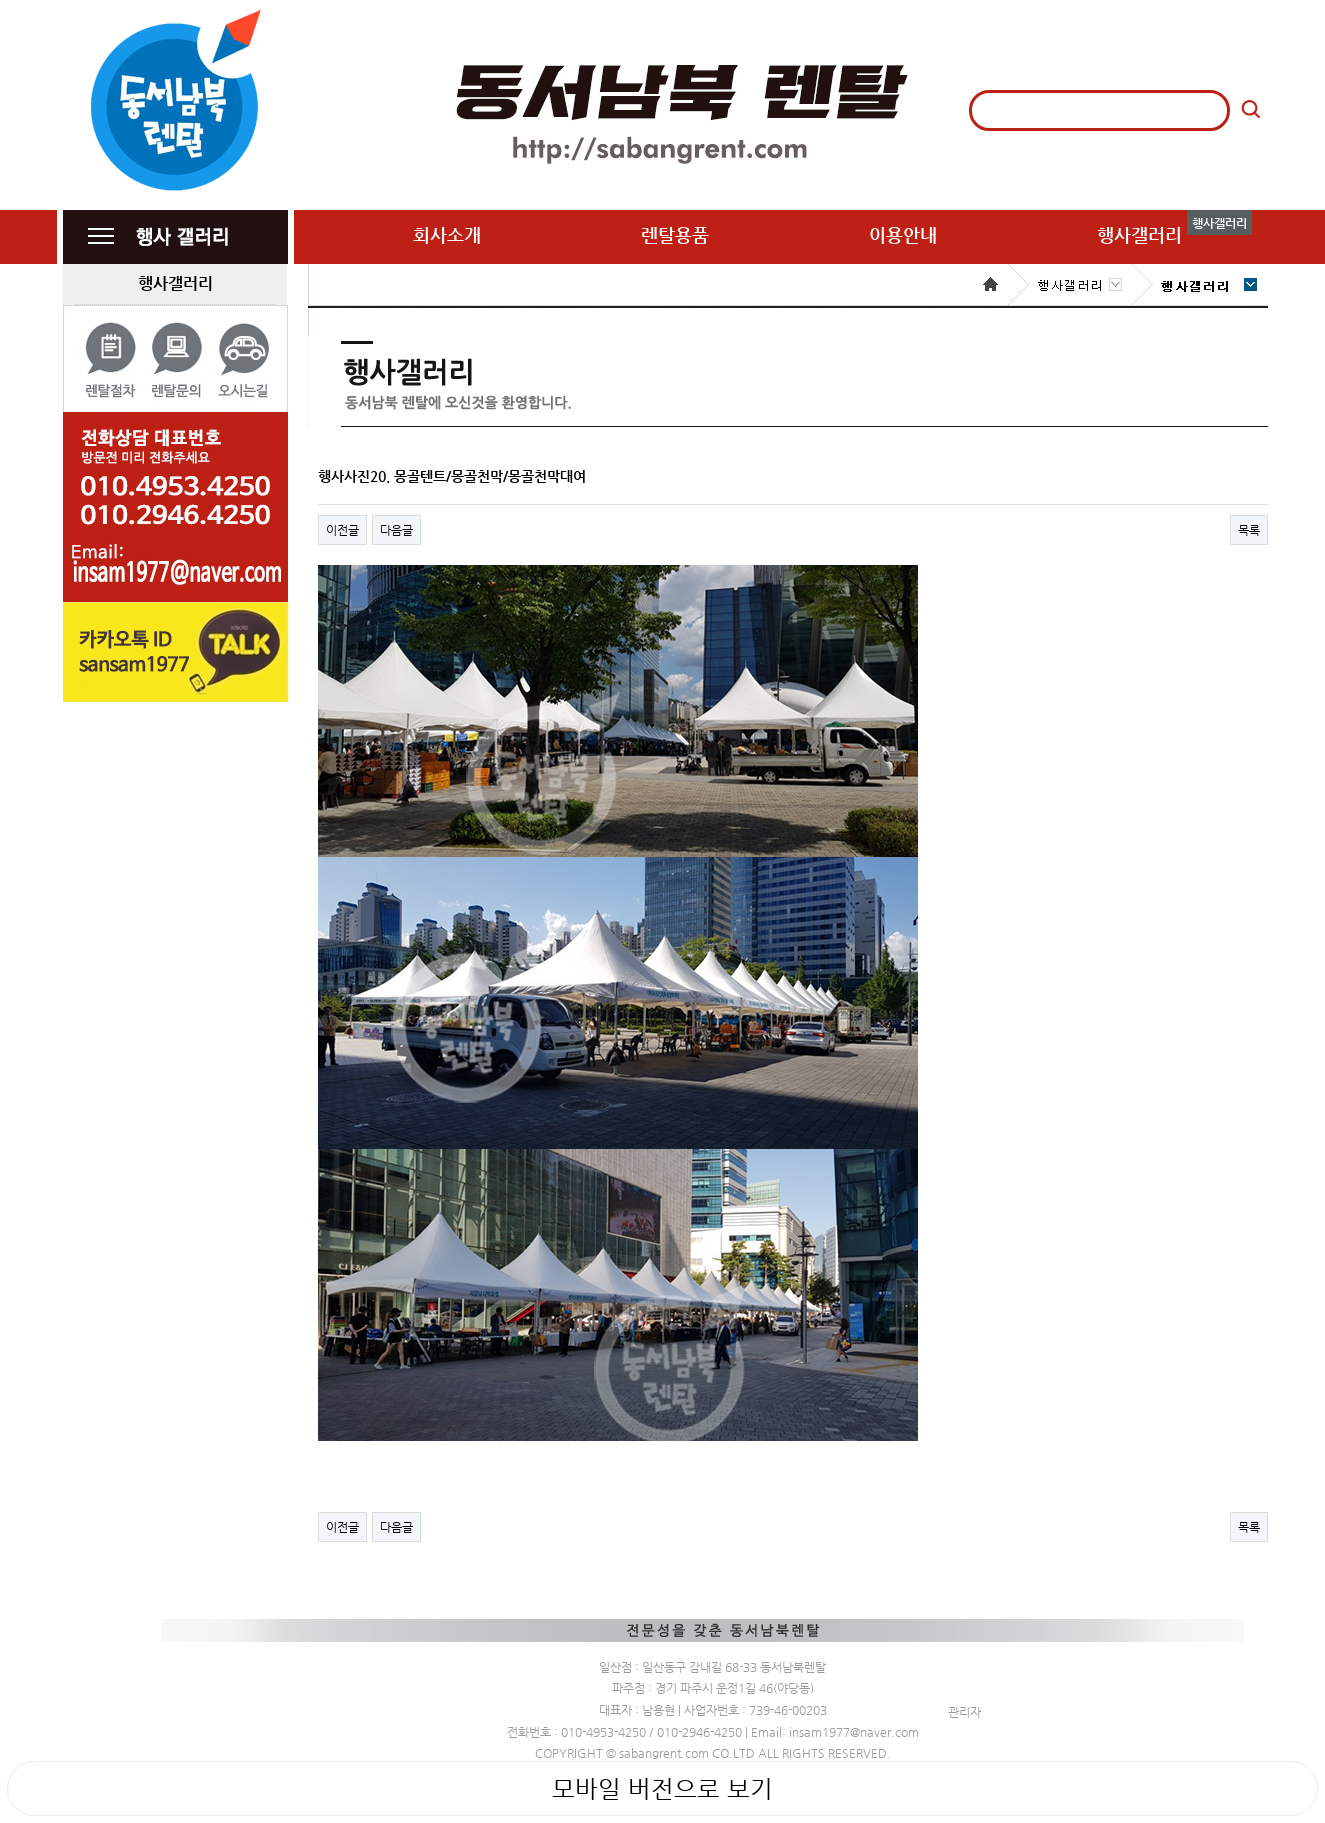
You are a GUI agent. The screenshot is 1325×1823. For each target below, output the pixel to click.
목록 (1249, 530)
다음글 (396, 530)
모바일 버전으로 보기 (662, 1789)
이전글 (342, 530)
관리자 (964, 1712)
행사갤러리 (175, 283)
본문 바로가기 (0, 0)
